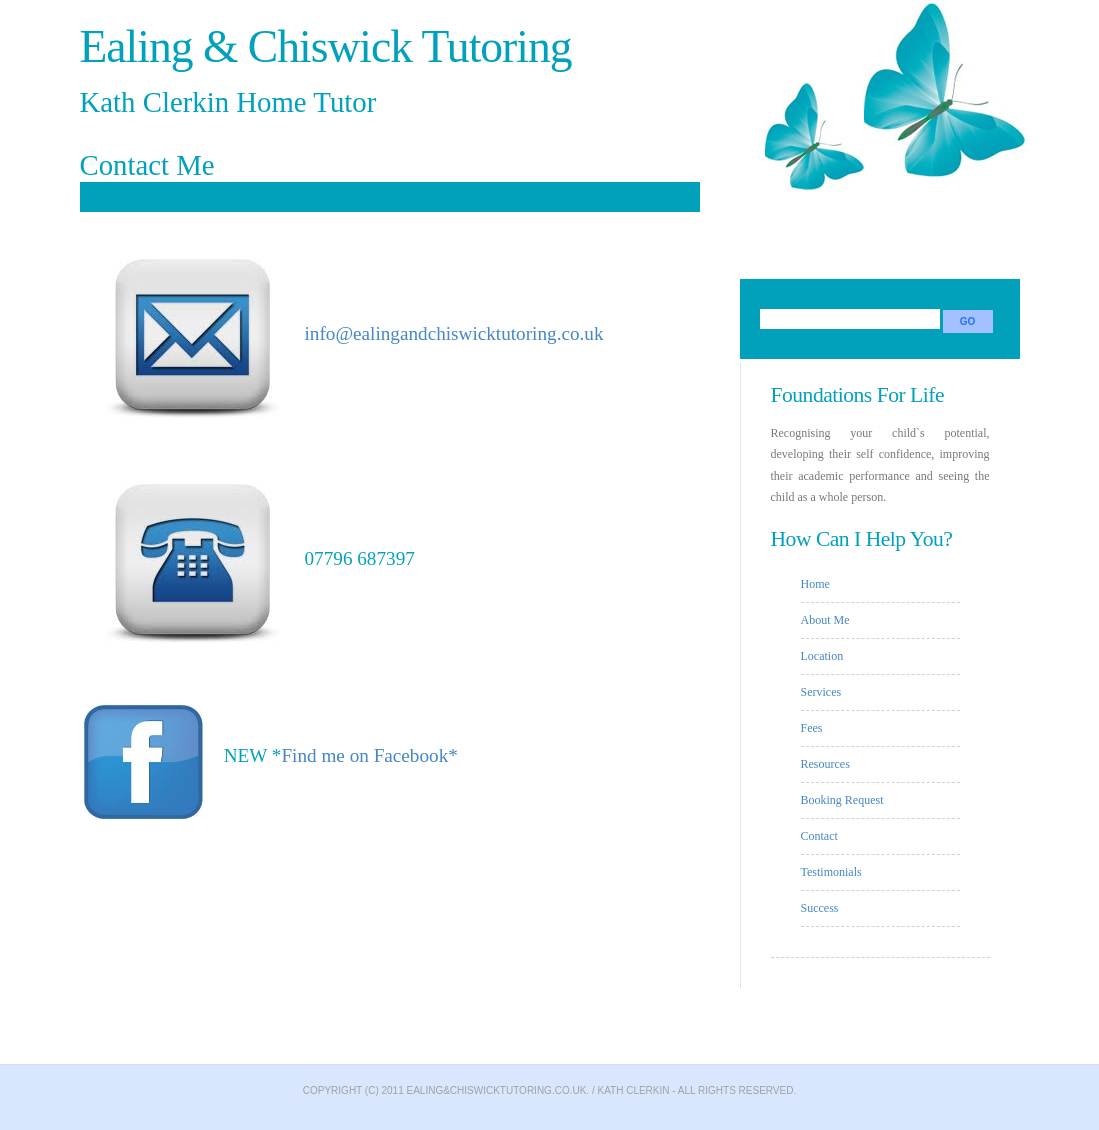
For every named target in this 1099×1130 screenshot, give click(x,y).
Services (821, 692)
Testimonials (831, 872)
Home (815, 584)
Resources (825, 764)
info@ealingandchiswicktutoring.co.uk (454, 333)
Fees (812, 728)
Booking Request (842, 800)
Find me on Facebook (364, 755)
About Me (825, 620)
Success (820, 908)
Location (822, 656)
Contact (819, 836)
